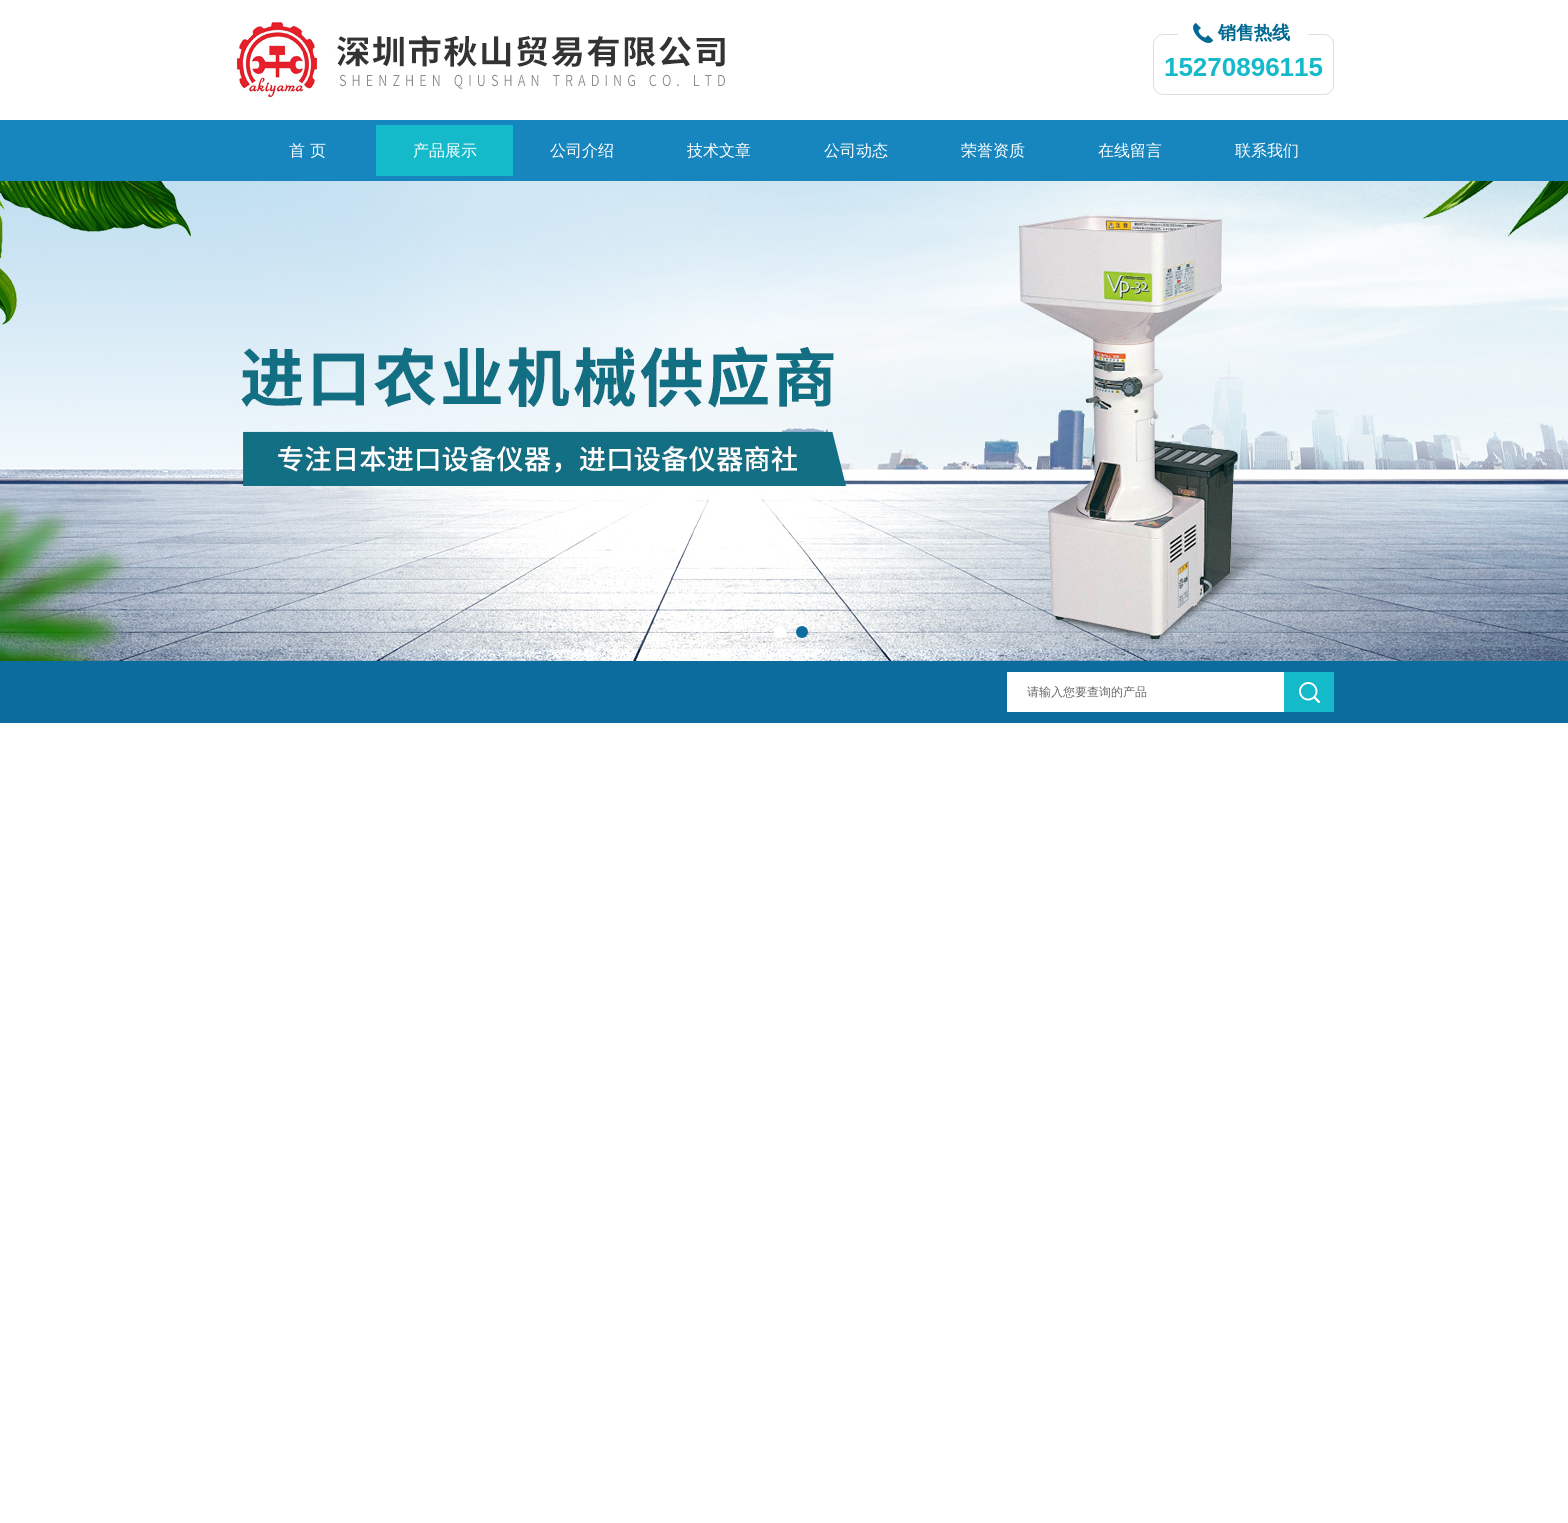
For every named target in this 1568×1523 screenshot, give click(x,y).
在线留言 (1130, 150)
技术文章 (719, 150)
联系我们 (1267, 150)
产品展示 (445, 150)
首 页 (307, 150)
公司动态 (856, 150)
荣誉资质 (993, 150)
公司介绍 (582, 150)
